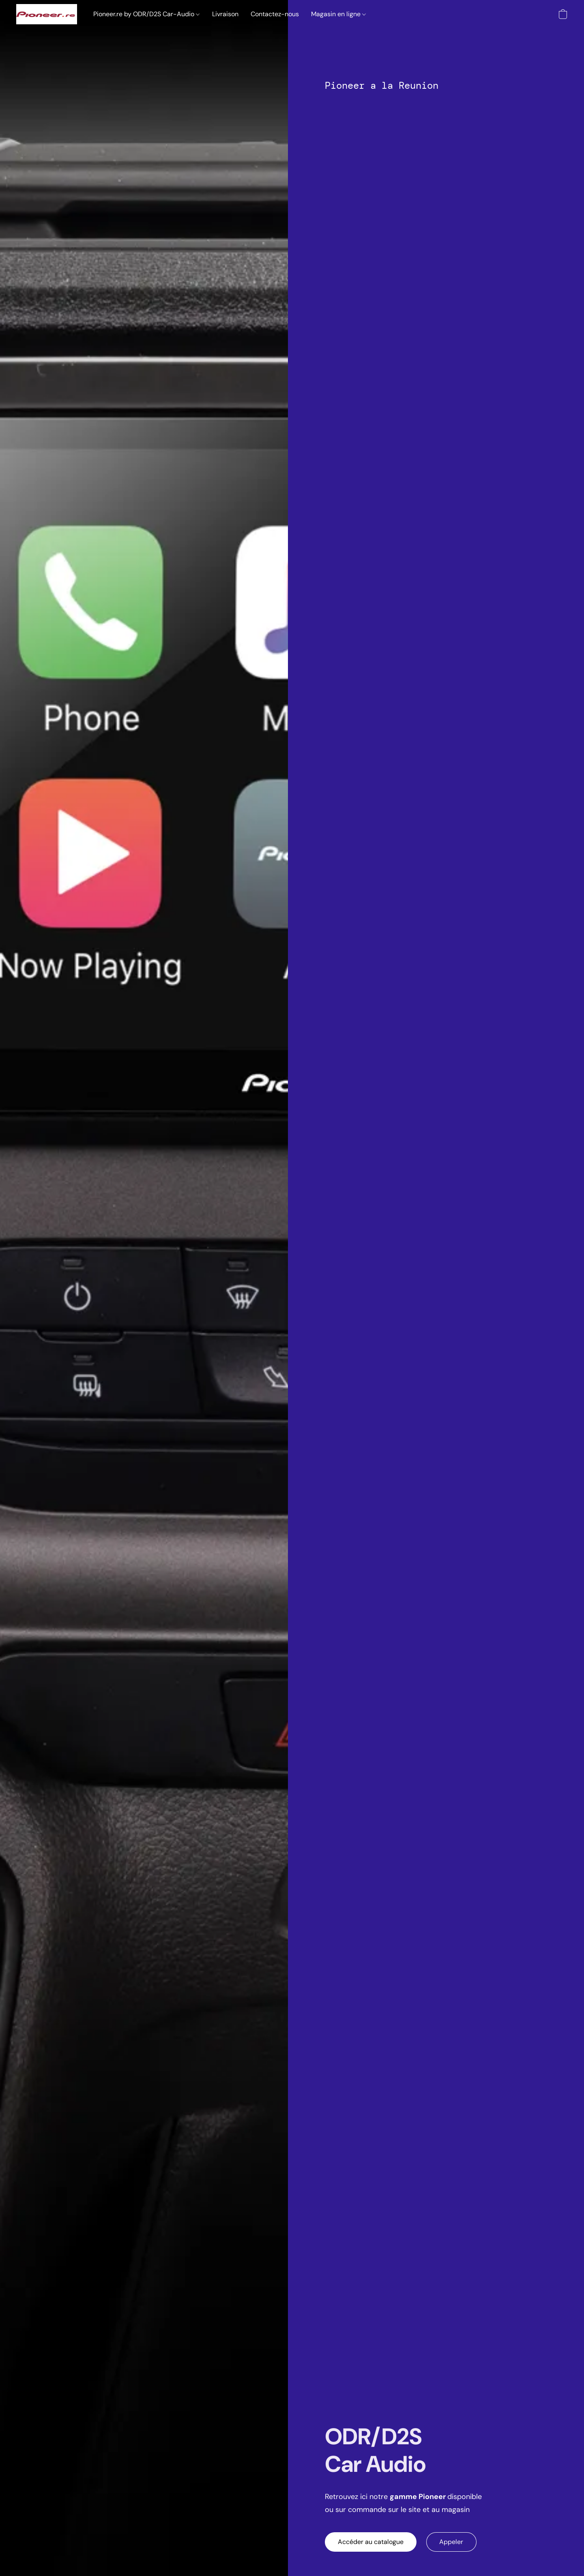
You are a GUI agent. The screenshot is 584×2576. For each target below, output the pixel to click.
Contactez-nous (275, 14)
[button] (46, 14)
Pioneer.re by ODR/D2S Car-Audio (146, 14)
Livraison (225, 14)
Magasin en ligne (338, 14)
